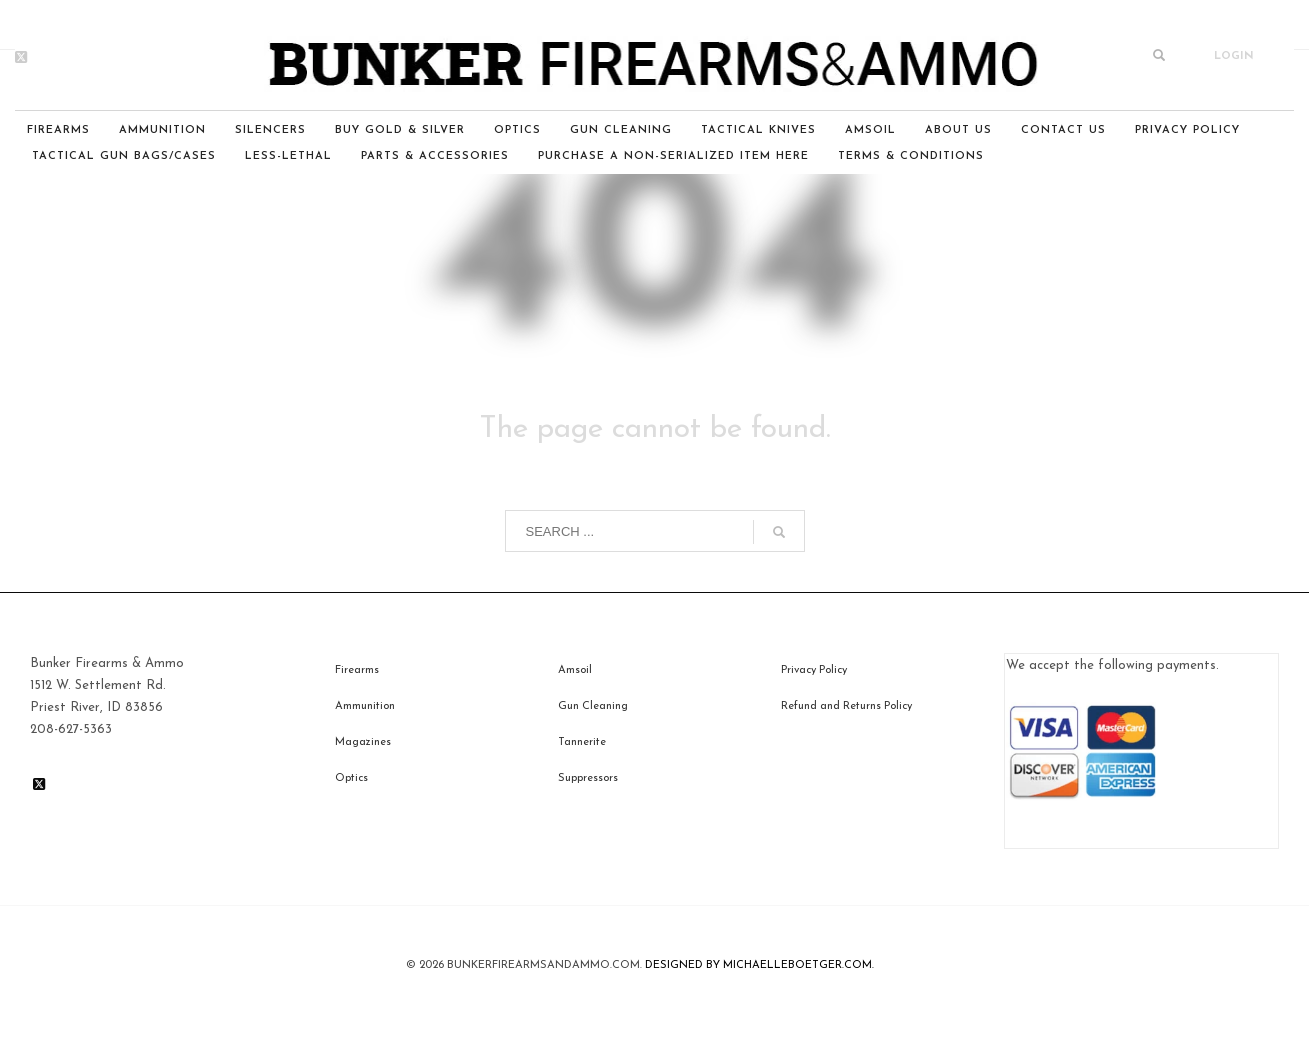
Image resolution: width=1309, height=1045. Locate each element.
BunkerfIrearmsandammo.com (543, 965)
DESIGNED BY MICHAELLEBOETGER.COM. (759, 965)
